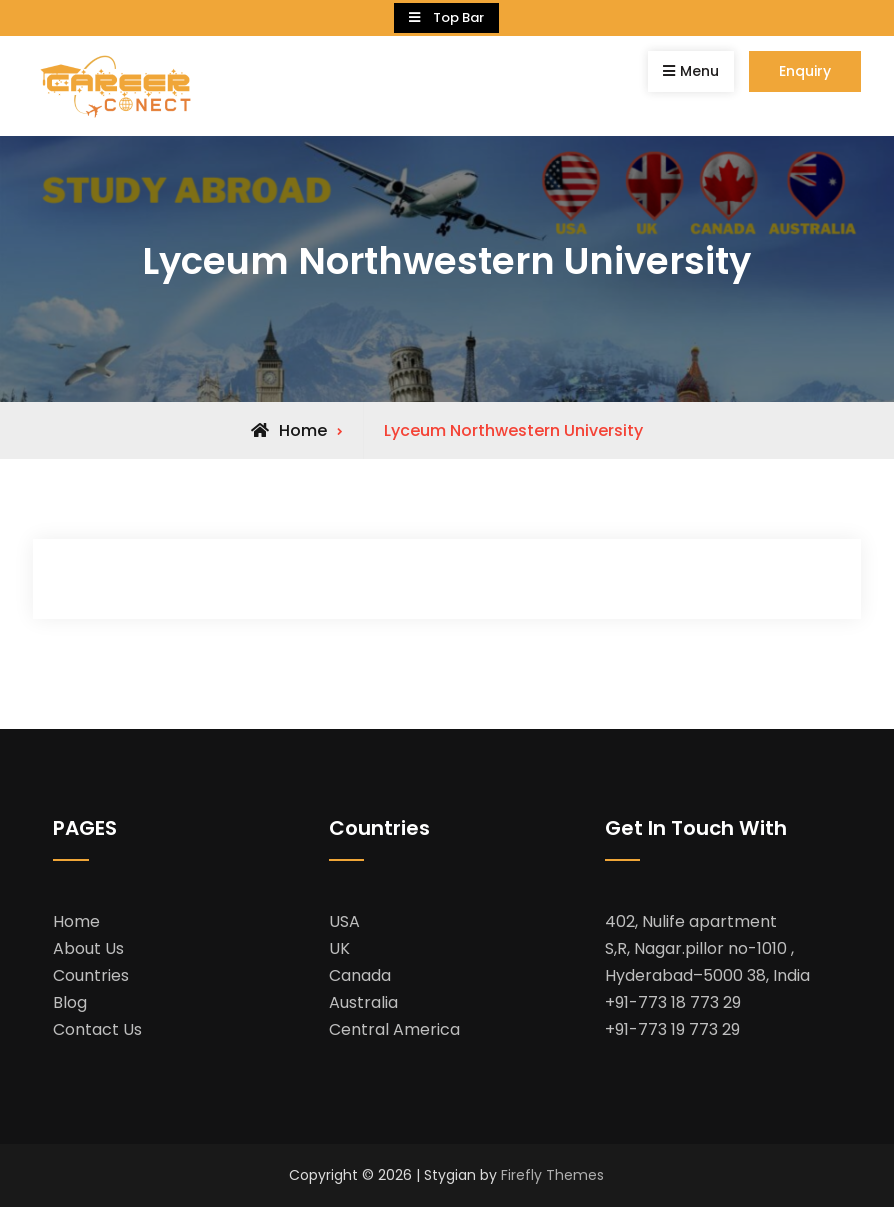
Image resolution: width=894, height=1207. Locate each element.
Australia (363, 1002)
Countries (91, 975)
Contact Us (97, 1029)
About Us (88, 948)
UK (339, 948)
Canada (360, 975)
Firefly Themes (552, 1175)
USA (344, 921)
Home (76, 921)
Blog (70, 1002)
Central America (394, 1029)
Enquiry (805, 71)
